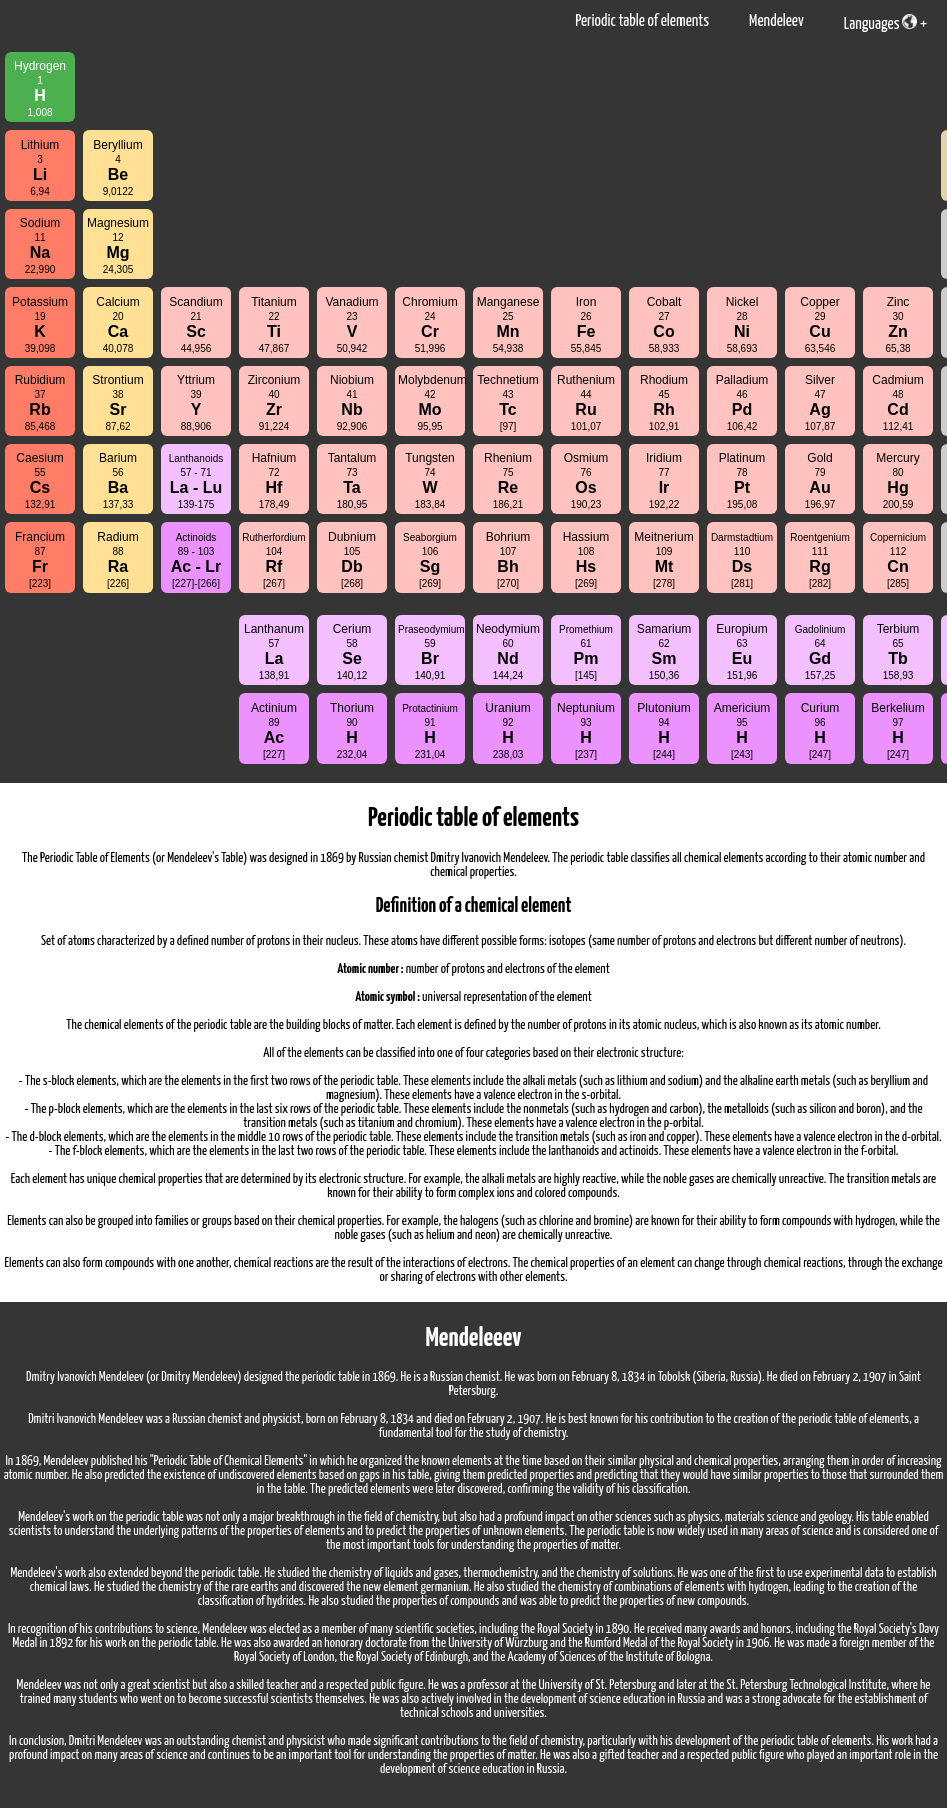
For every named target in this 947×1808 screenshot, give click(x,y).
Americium (742, 730)
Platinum (742, 480)
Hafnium (274, 480)
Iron (586, 324)
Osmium (586, 480)
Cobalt (664, 324)
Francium (40, 559)
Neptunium (586, 730)
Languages (880, 23)
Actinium (274, 730)
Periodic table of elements (642, 21)
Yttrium (196, 402)
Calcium (117, 324)
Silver (820, 402)
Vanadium (351, 324)
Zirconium (274, 402)
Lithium (40, 167)
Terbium (898, 651)
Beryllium (117, 167)
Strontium (117, 402)
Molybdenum (431, 402)
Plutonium (663, 730)
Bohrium (508, 559)
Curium (820, 730)
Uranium (507, 730)
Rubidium (40, 402)
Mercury (897, 480)
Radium (117, 559)
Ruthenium (586, 402)
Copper (819, 324)
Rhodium (664, 402)
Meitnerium (663, 559)
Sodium (40, 245)
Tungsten (430, 480)
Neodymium (508, 651)
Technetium (507, 402)
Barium (118, 480)
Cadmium (897, 402)
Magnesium (118, 245)
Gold (820, 480)
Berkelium (897, 730)
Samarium (664, 651)
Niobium (352, 402)
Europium (741, 651)
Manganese (508, 324)
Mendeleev (776, 21)
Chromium (429, 324)
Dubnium (352, 559)
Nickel (742, 324)
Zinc (897, 324)
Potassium (40, 324)
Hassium (586, 559)
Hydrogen (40, 88)
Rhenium (508, 480)
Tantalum (352, 480)
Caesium (39, 480)
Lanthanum (274, 651)
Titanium (274, 324)
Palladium (742, 402)
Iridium (664, 480)
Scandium (195, 324)
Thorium (352, 730)
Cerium (352, 651)
